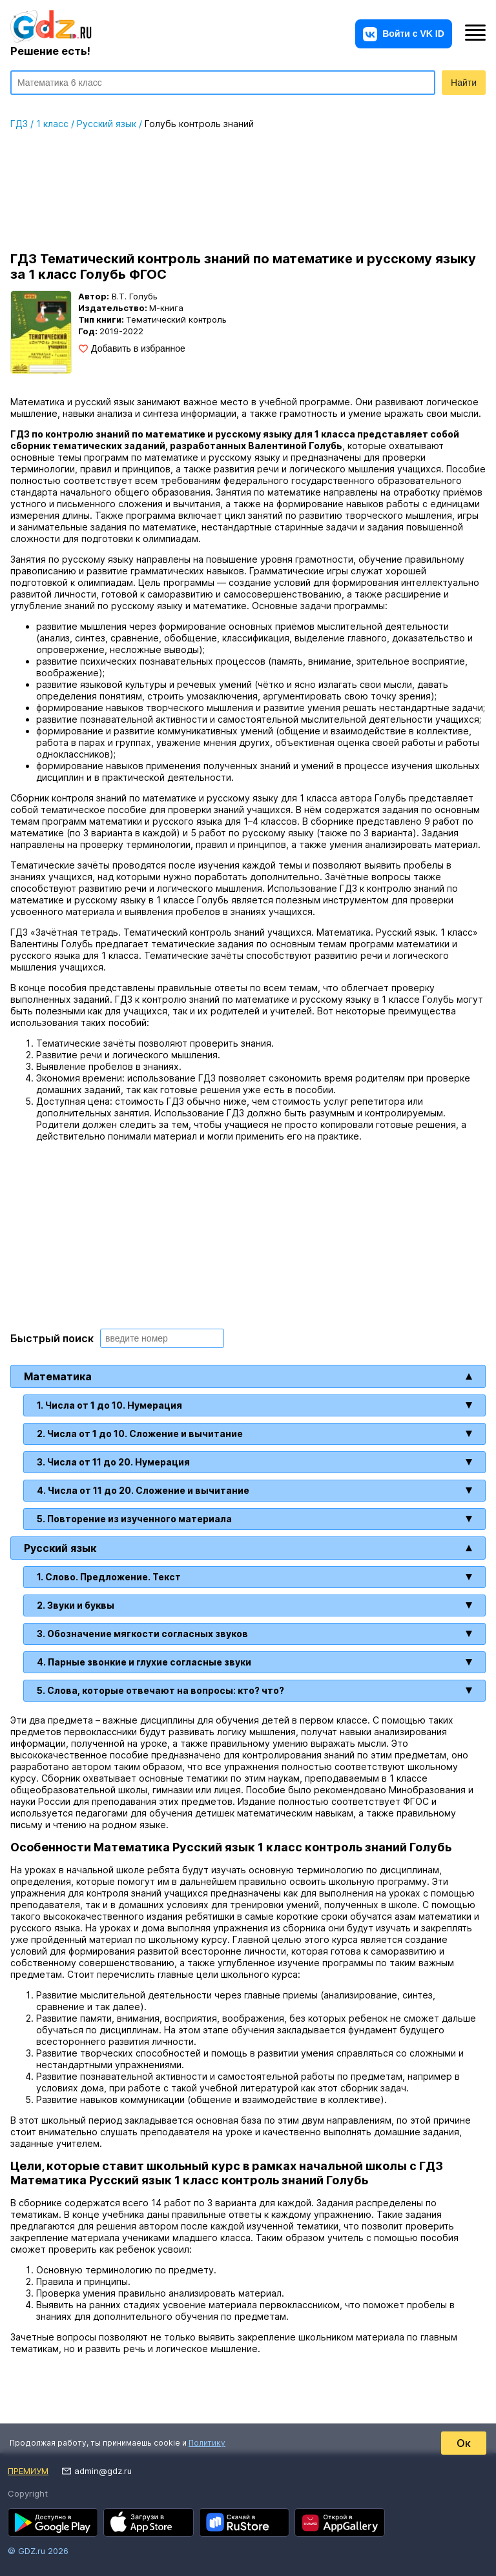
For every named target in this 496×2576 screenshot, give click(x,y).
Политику (207, 2443)
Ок (464, 2443)
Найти (464, 82)
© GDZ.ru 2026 (38, 2551)
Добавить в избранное (138, 348)
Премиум (28, 2471)
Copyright (28, 2493)
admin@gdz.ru (103, 2471)
